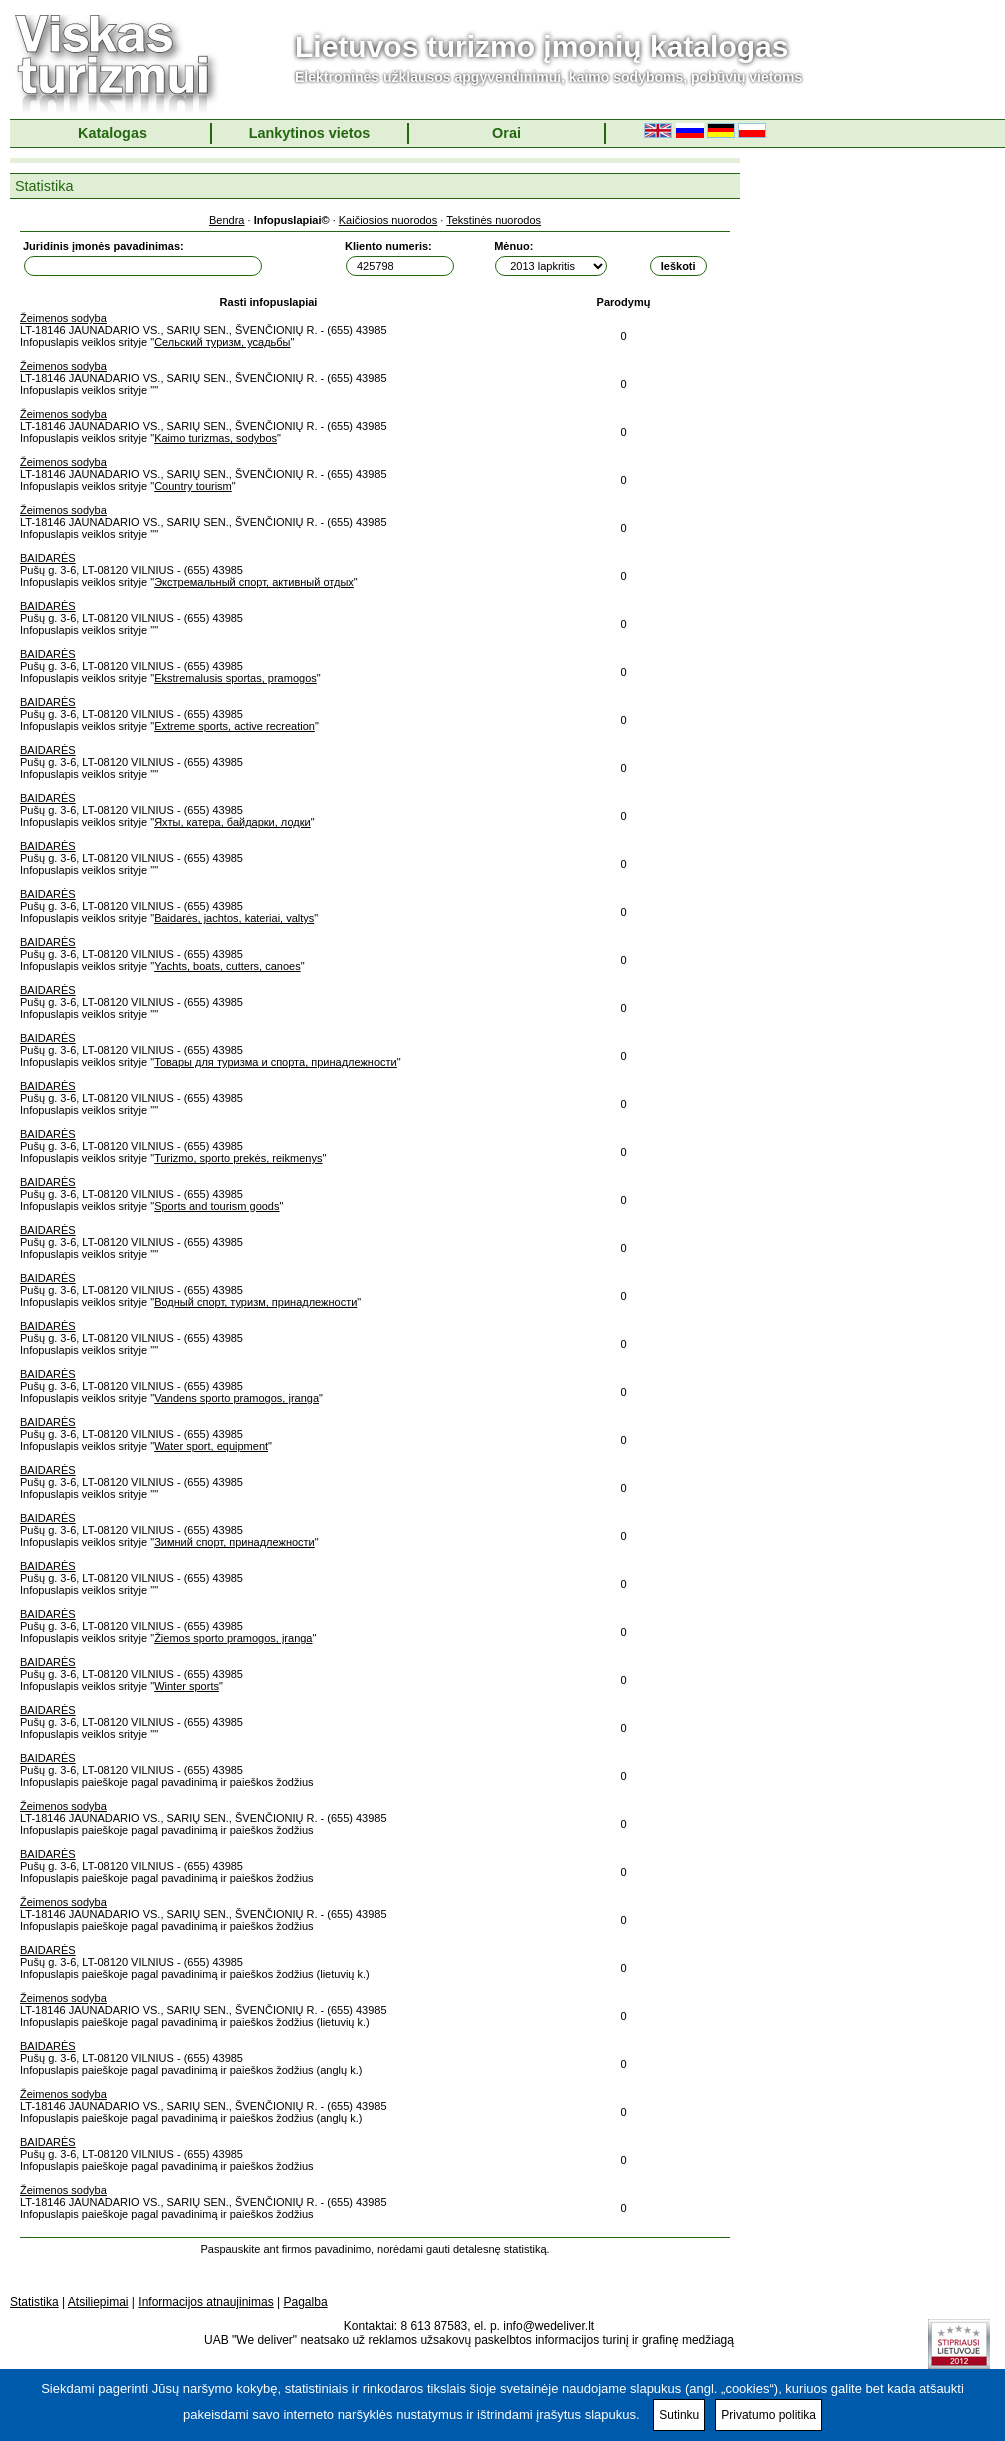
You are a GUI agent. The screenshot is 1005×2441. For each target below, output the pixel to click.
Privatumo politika (768, 2415)
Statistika (34, 2302)
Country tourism (193, 486)
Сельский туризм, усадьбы (222, 342)
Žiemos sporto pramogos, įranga (233, 1638)
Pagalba (306, 2302)
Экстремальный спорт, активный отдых (254, 582)
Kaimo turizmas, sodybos (215, 438)
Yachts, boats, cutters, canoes (227, 966)
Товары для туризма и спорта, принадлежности (275, 1062)
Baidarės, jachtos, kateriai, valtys (234, 918)
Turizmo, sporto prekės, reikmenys (238, 1158)
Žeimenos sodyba (63, 318)
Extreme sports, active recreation (234, 726)
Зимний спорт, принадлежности (234, 1542)
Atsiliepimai (98, 2302)
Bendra (226, 220)
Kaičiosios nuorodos (388, 220)
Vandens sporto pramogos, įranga (236, 1398)
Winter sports (186, 1686)
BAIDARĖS (48, 558)
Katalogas (112, 133)
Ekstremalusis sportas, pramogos (235, 678)
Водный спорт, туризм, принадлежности (255, 1302)
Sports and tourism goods (216, 1206)
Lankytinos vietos (310, 133)
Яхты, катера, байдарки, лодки (232, 822)
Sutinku (679, 2415)
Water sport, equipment (211, 1446)
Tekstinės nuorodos (493, 220)
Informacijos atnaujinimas (205, 2302)
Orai (506, 133)
